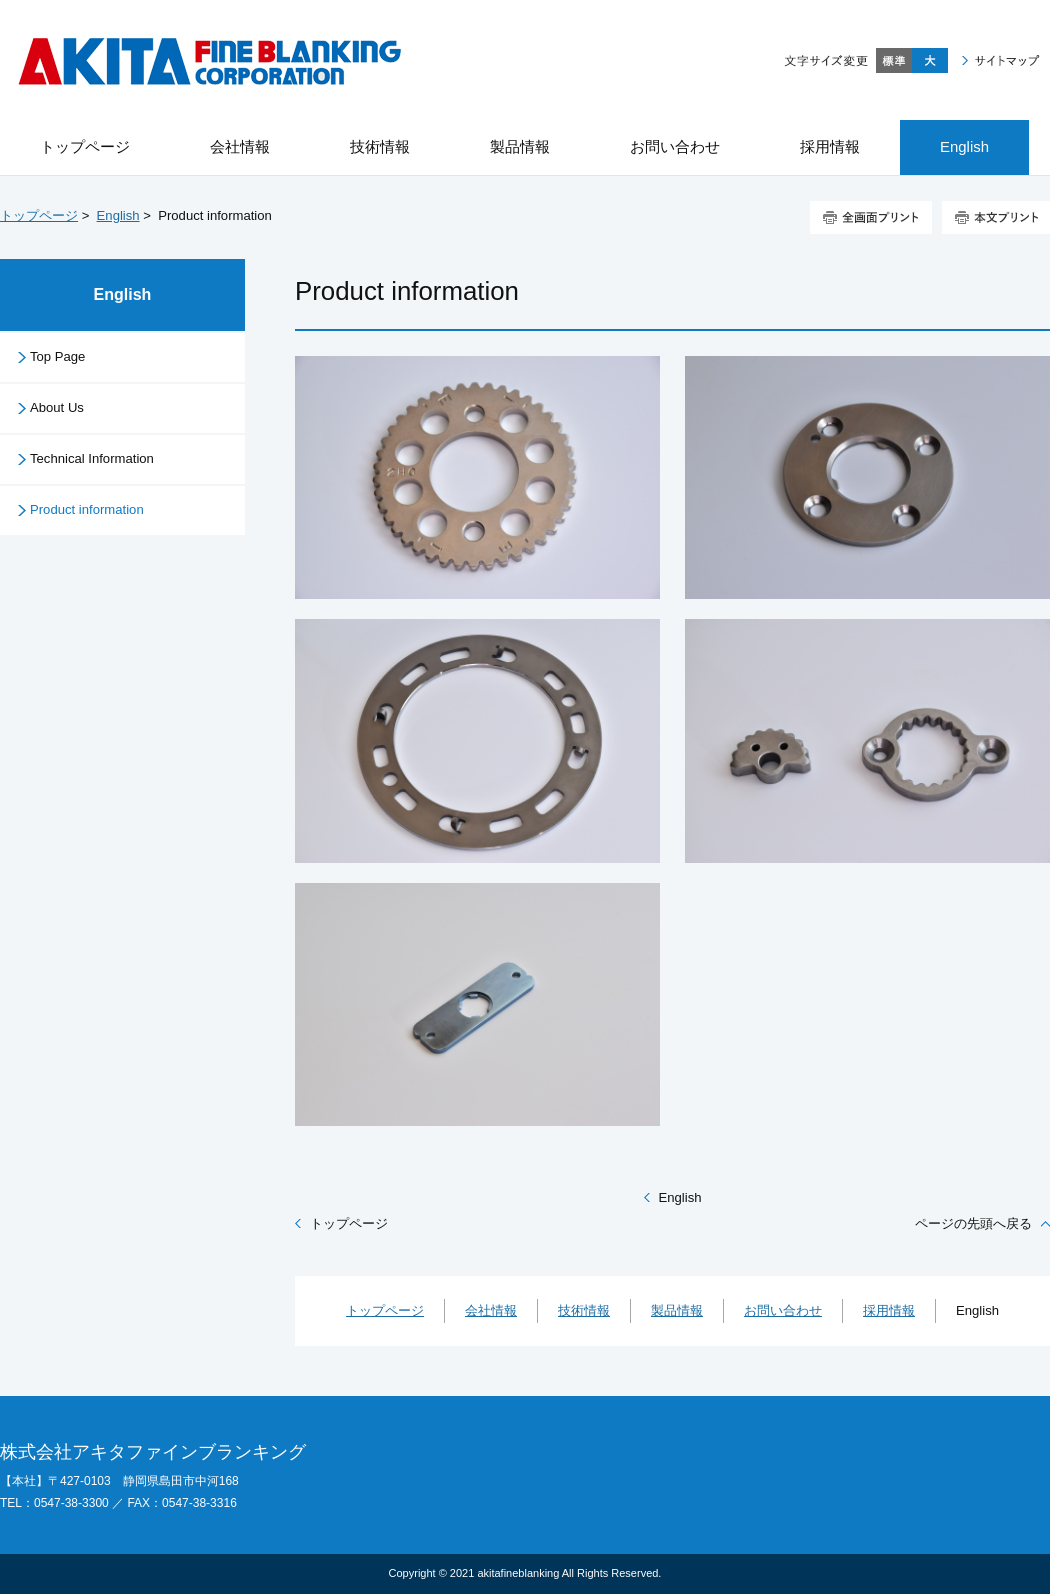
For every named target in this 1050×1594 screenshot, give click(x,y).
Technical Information (92, 458)
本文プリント (996, 217)
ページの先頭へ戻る (973, 1223)
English (118, 215)
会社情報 (491, 1310)
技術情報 (584, 1310)
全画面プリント (871, 217)
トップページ (39, 215)
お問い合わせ (783, 1310)
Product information (87, 509)
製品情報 (677, 1310)
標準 (894, 60)
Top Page (57, 356)
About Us (57, 407)
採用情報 (889, 1310)
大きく (930, 60)
